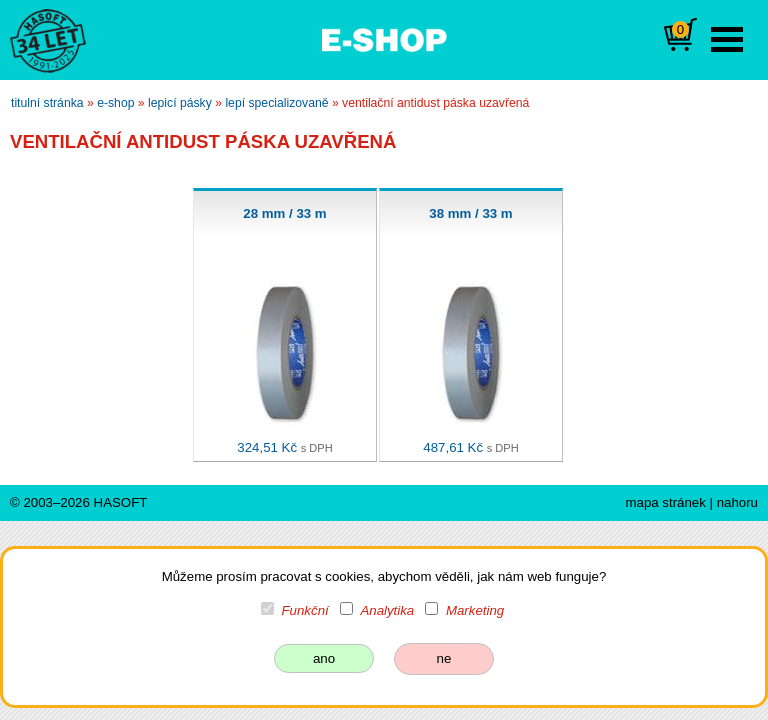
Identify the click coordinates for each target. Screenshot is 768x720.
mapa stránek (665, 502)
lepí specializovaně (276, 103)
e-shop (115, 103)
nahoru (737, 502)
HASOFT (121, 502)
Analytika (387, 610)
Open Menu (727, 39)
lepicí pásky (180, 103)
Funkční (305, 610)
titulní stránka (47, 103)
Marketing (475, 610)
